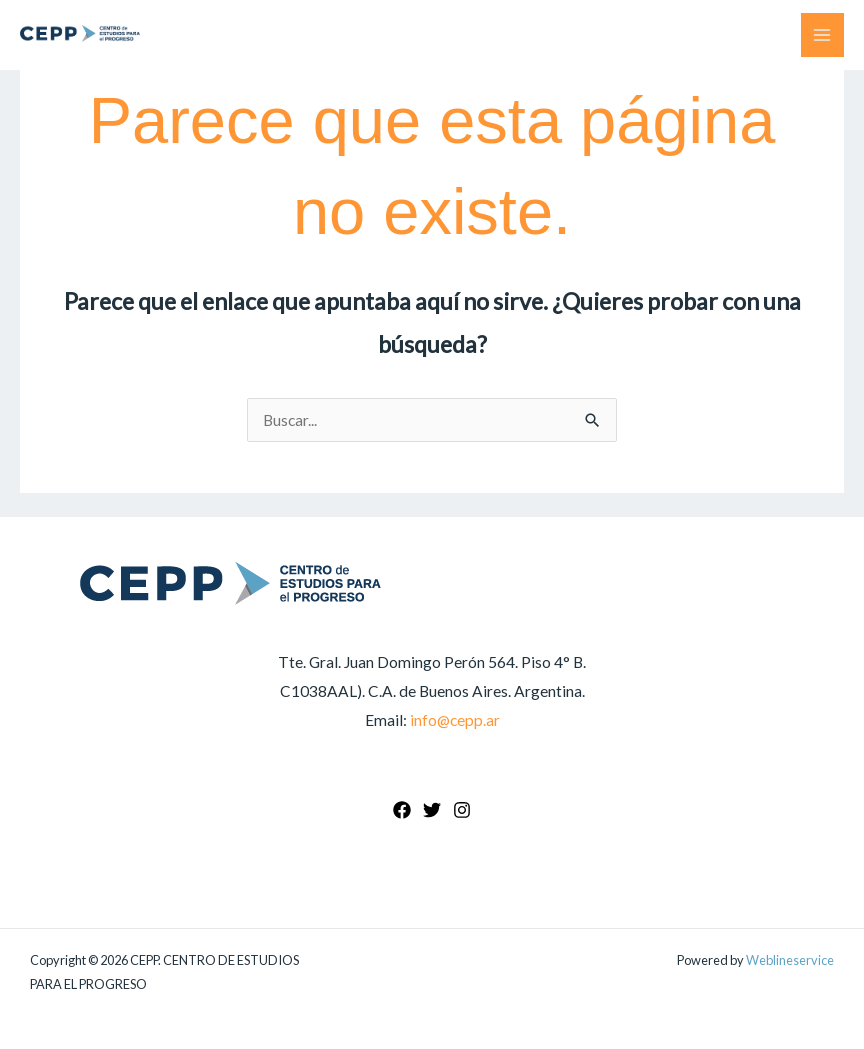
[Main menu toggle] (822, 34)
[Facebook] (402, 810)
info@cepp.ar (455, 720)
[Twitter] (432, 810)
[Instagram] (462, 810)
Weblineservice (790, 960)
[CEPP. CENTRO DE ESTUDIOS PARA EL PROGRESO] (80, 33)
